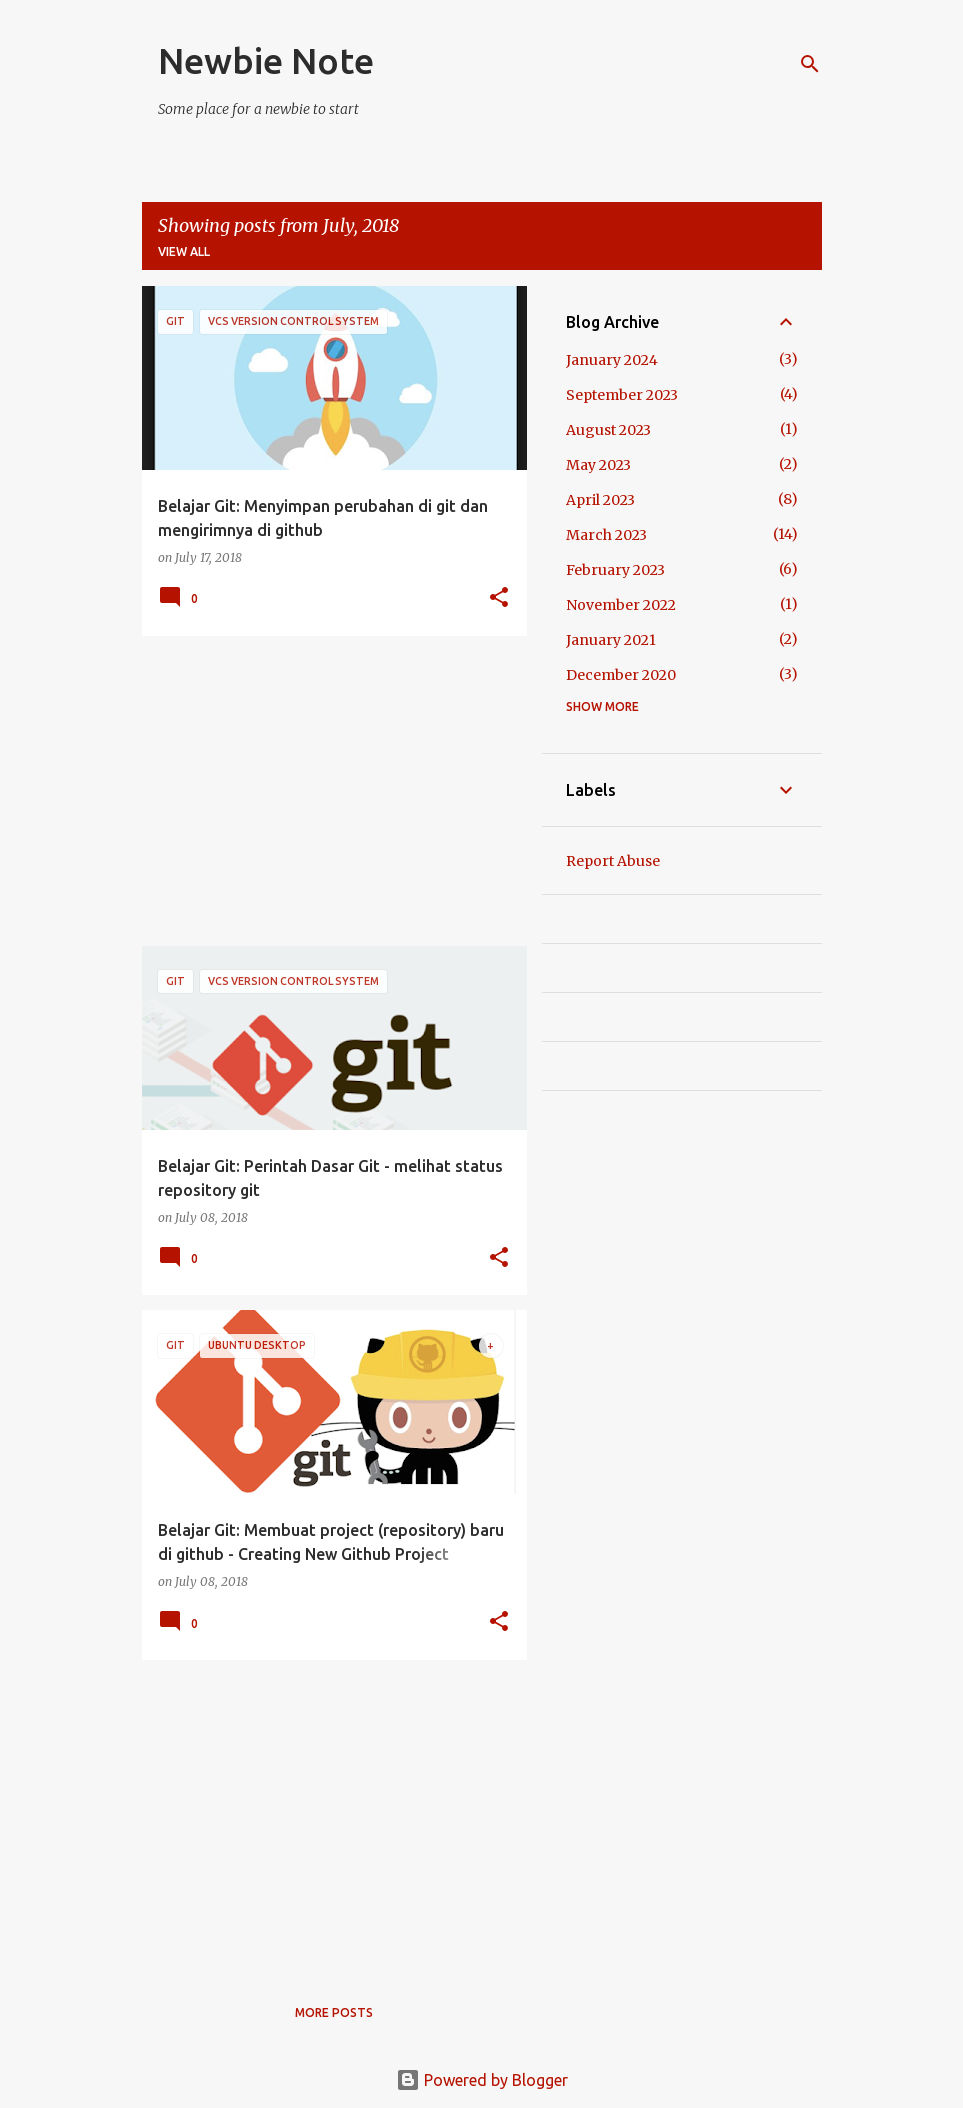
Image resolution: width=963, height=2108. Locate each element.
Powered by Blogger (482, 2080)
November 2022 (621, 605)
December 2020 (621, 675)
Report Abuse (613, 861)
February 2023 (615, 570)
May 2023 (598, 465)
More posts (334, 2012)
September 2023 (622, 395)
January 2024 (612, 360)
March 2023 (606, 535)
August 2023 (608, 430)
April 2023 (600, 500)
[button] (499, 598)
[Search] (810, 64)
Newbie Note (266, 60)
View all (184, 251)
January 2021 (611, 640)
